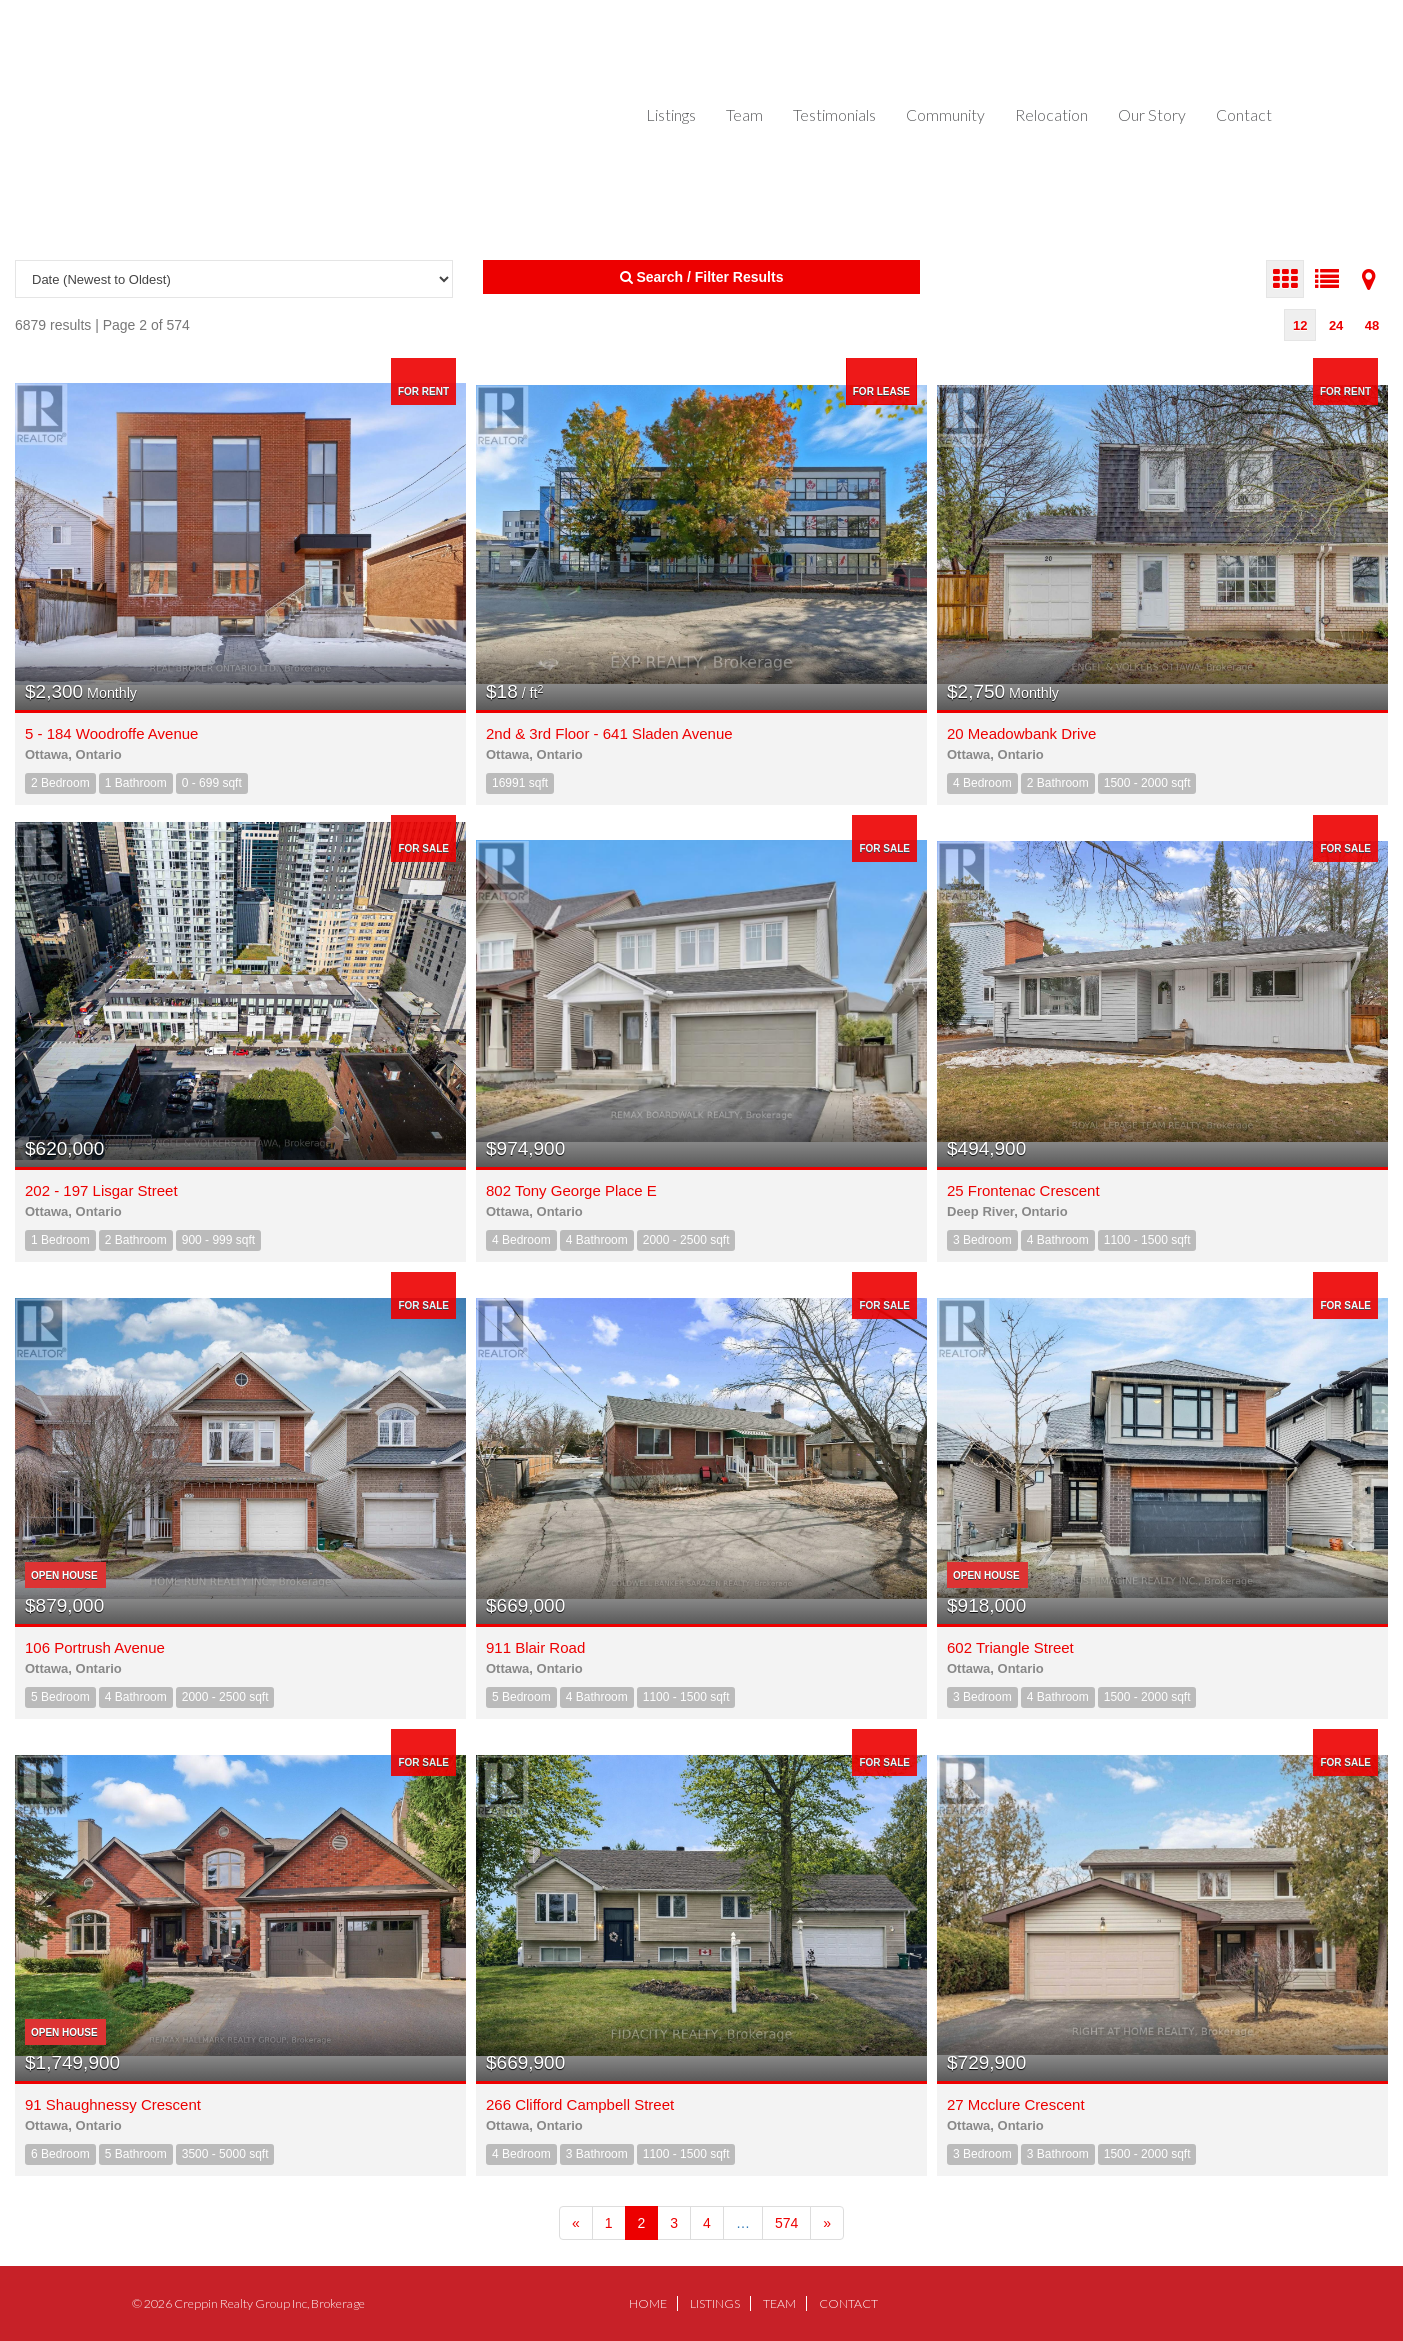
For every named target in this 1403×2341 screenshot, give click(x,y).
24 (1336, 325)
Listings (671, 114)
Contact (1244, 114)
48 (1372, 325)
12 (1300, 325)
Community (945, 114)
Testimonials (834, 114)
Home (648, 2303)
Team (744, 114)
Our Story (1152, 114)
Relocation (1051, 114)
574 (786, 2223)
